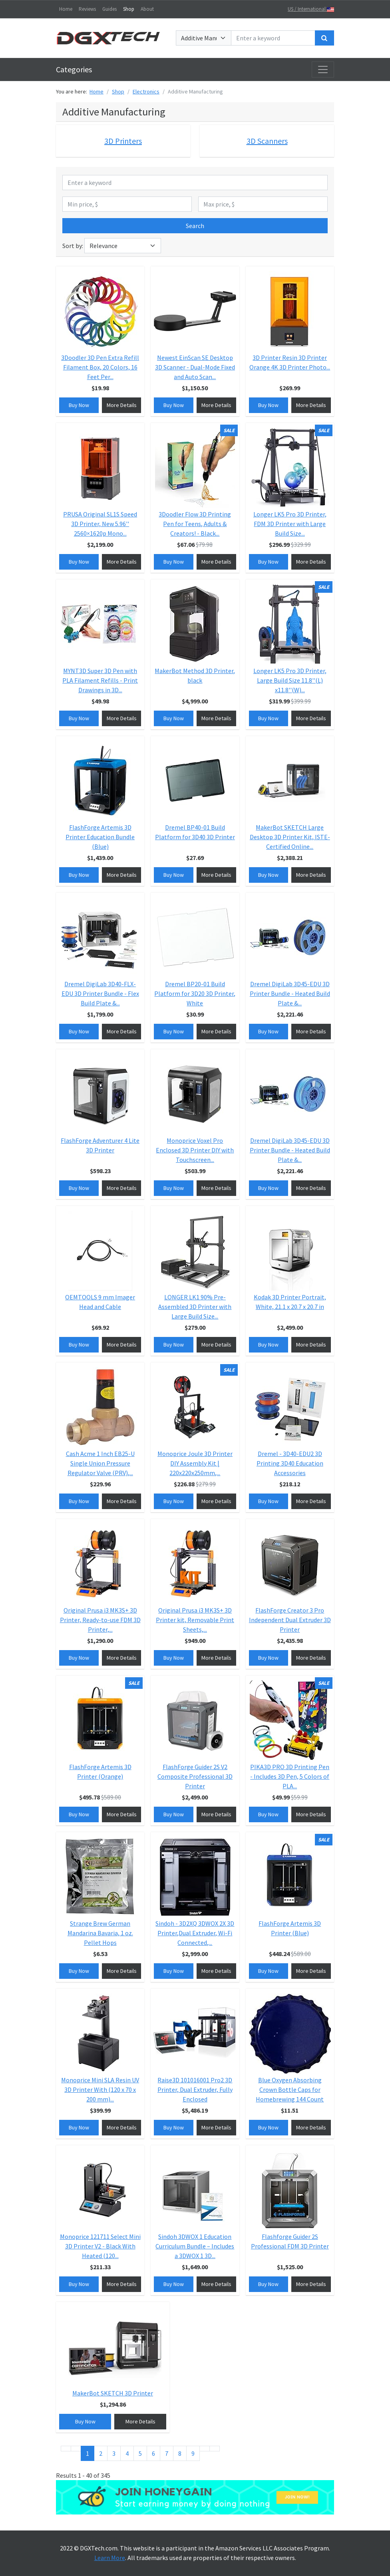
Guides (109, 9)
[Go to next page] (204, 2448)
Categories (74, 69)
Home (65, 9)
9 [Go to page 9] (193, 2453)
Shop (128, 9)
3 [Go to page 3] (113, 2453)
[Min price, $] (127, 204)
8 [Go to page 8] (179, 2453)
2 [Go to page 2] (100, 2453)
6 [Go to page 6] (153, 2453)
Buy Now (79, 405)
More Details (122, 405)
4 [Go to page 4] (127, 2453)
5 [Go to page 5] (140, 2453)
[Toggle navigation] (323, 69)
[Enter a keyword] (273, 38)
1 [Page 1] (87, 2453)
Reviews (87, 9)
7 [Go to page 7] (166, 2453)
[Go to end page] (214, 2448)
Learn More (109, 2558)
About (147, 9)
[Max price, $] (263, 204)
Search (195, 226)
